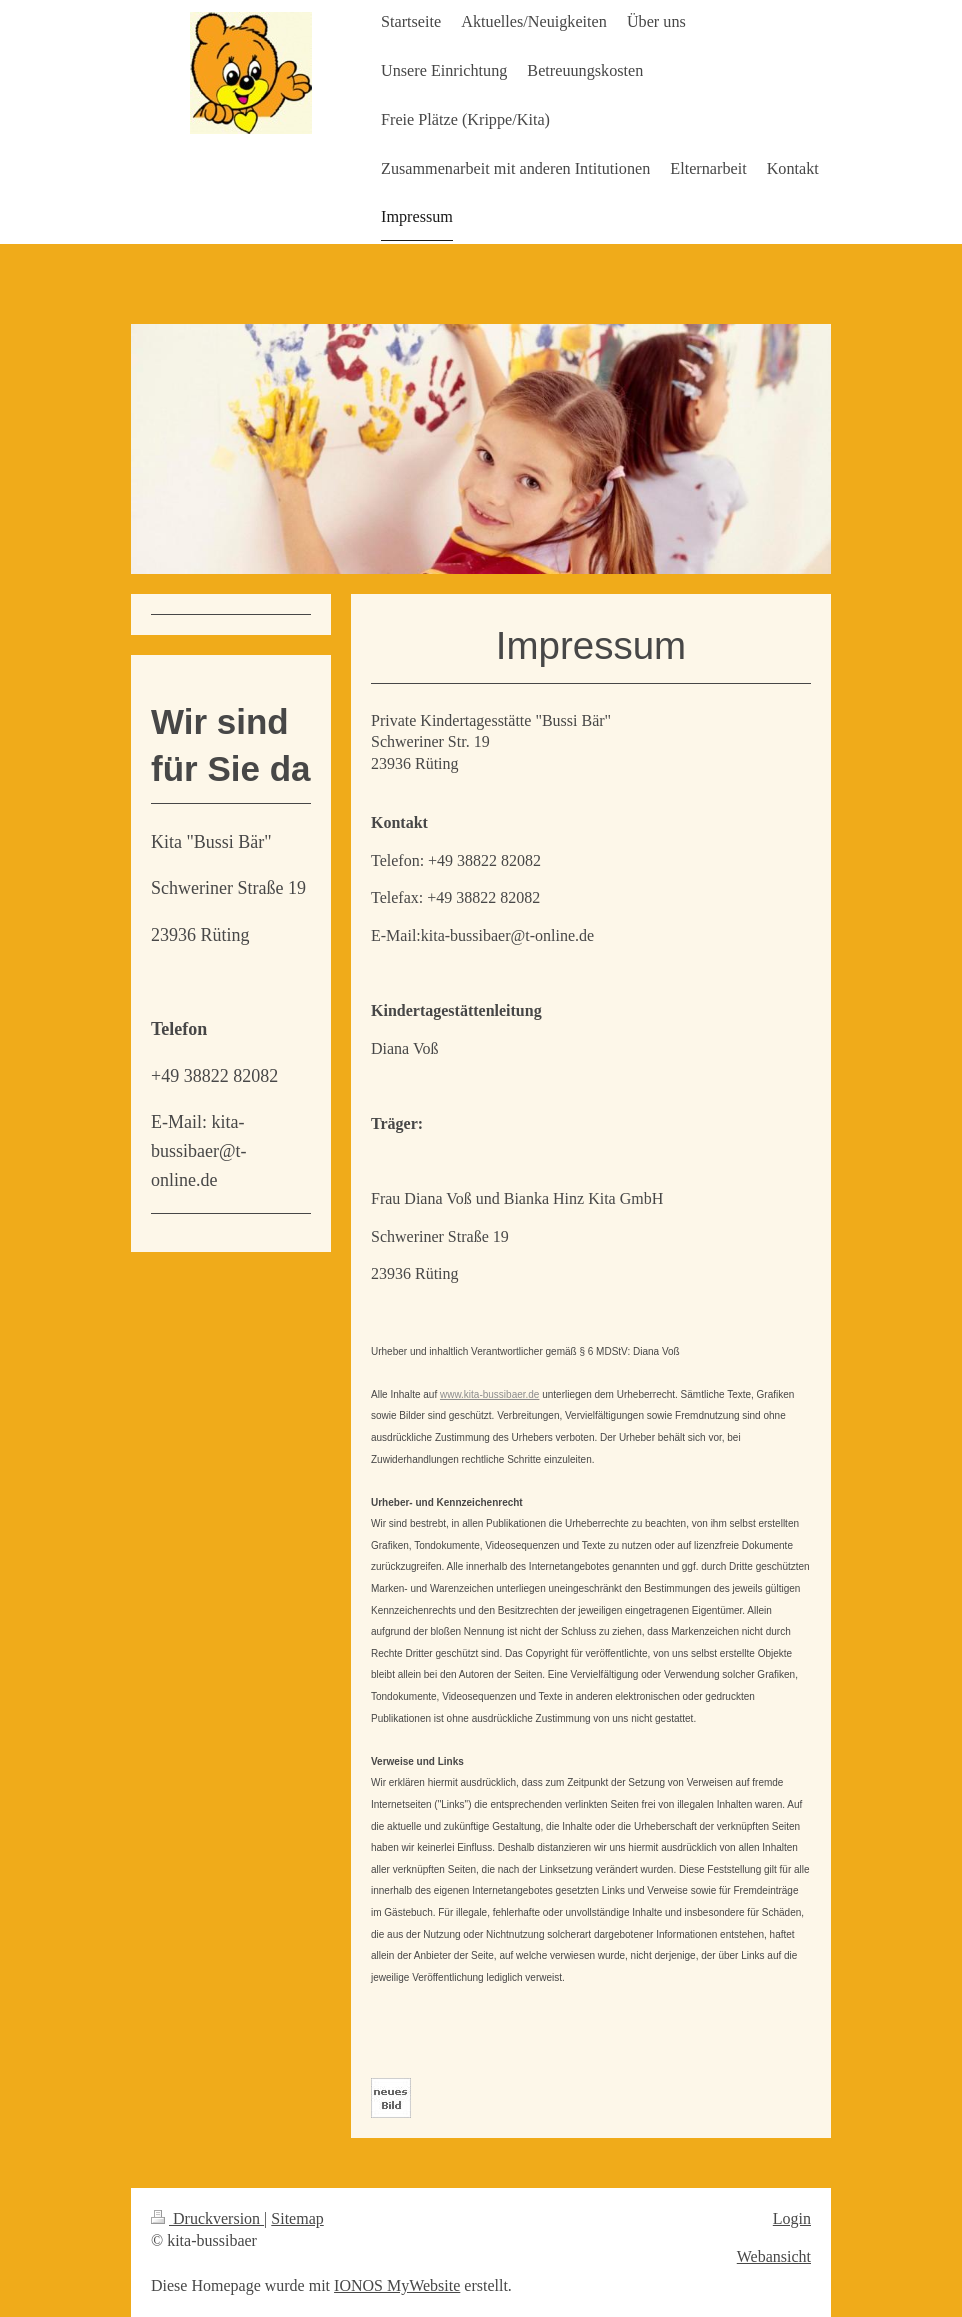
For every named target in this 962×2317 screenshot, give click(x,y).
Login (792, 2218)
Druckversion (207, 2218)
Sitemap (297, 2218)
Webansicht (774, 2256)
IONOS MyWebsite (397, 2285)
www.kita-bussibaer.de (490, 1394)
